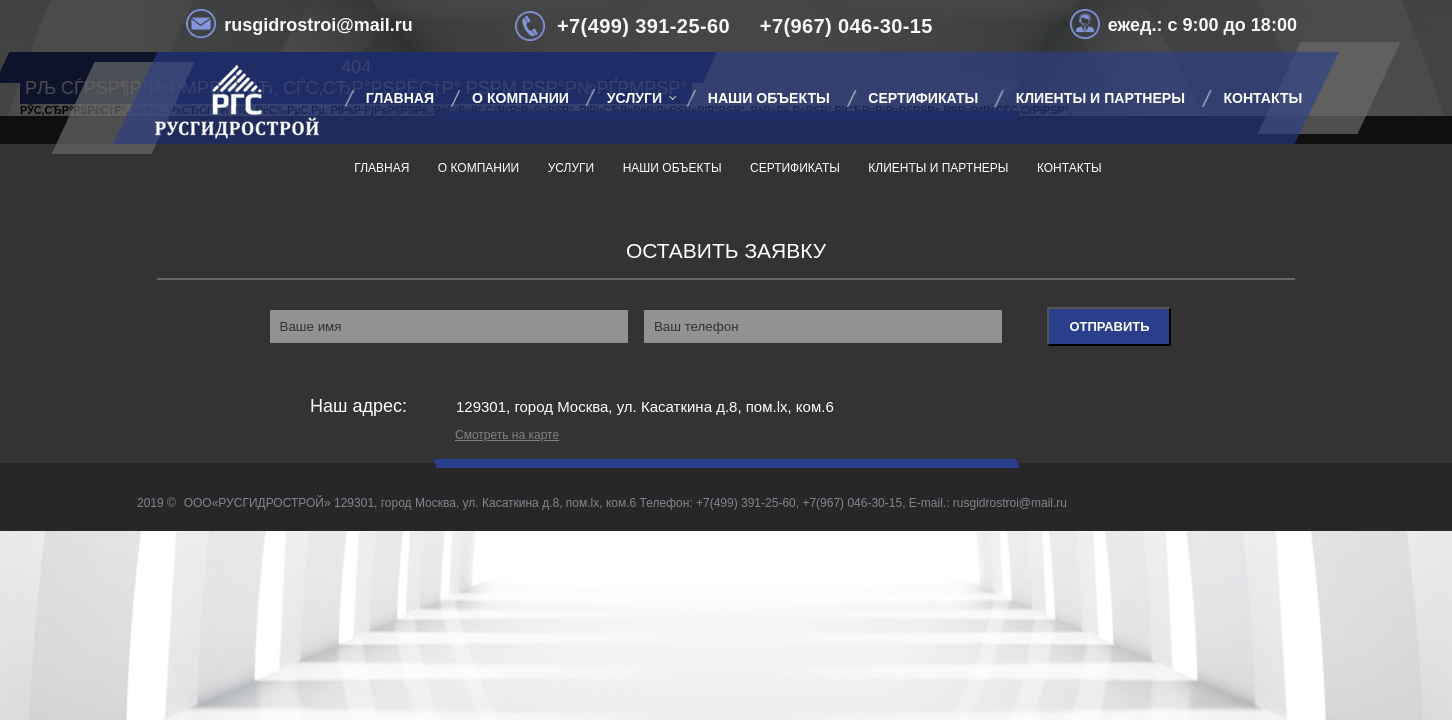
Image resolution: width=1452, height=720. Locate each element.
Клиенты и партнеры (1100, 98)
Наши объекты (769, 98)
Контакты (1262, 98)
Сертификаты (923, 98)
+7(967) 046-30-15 (846, 26)
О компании (520, 98)
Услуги (634, 98)
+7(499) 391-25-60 (643, 26)
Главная (381, 168)
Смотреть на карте (507, 435)
